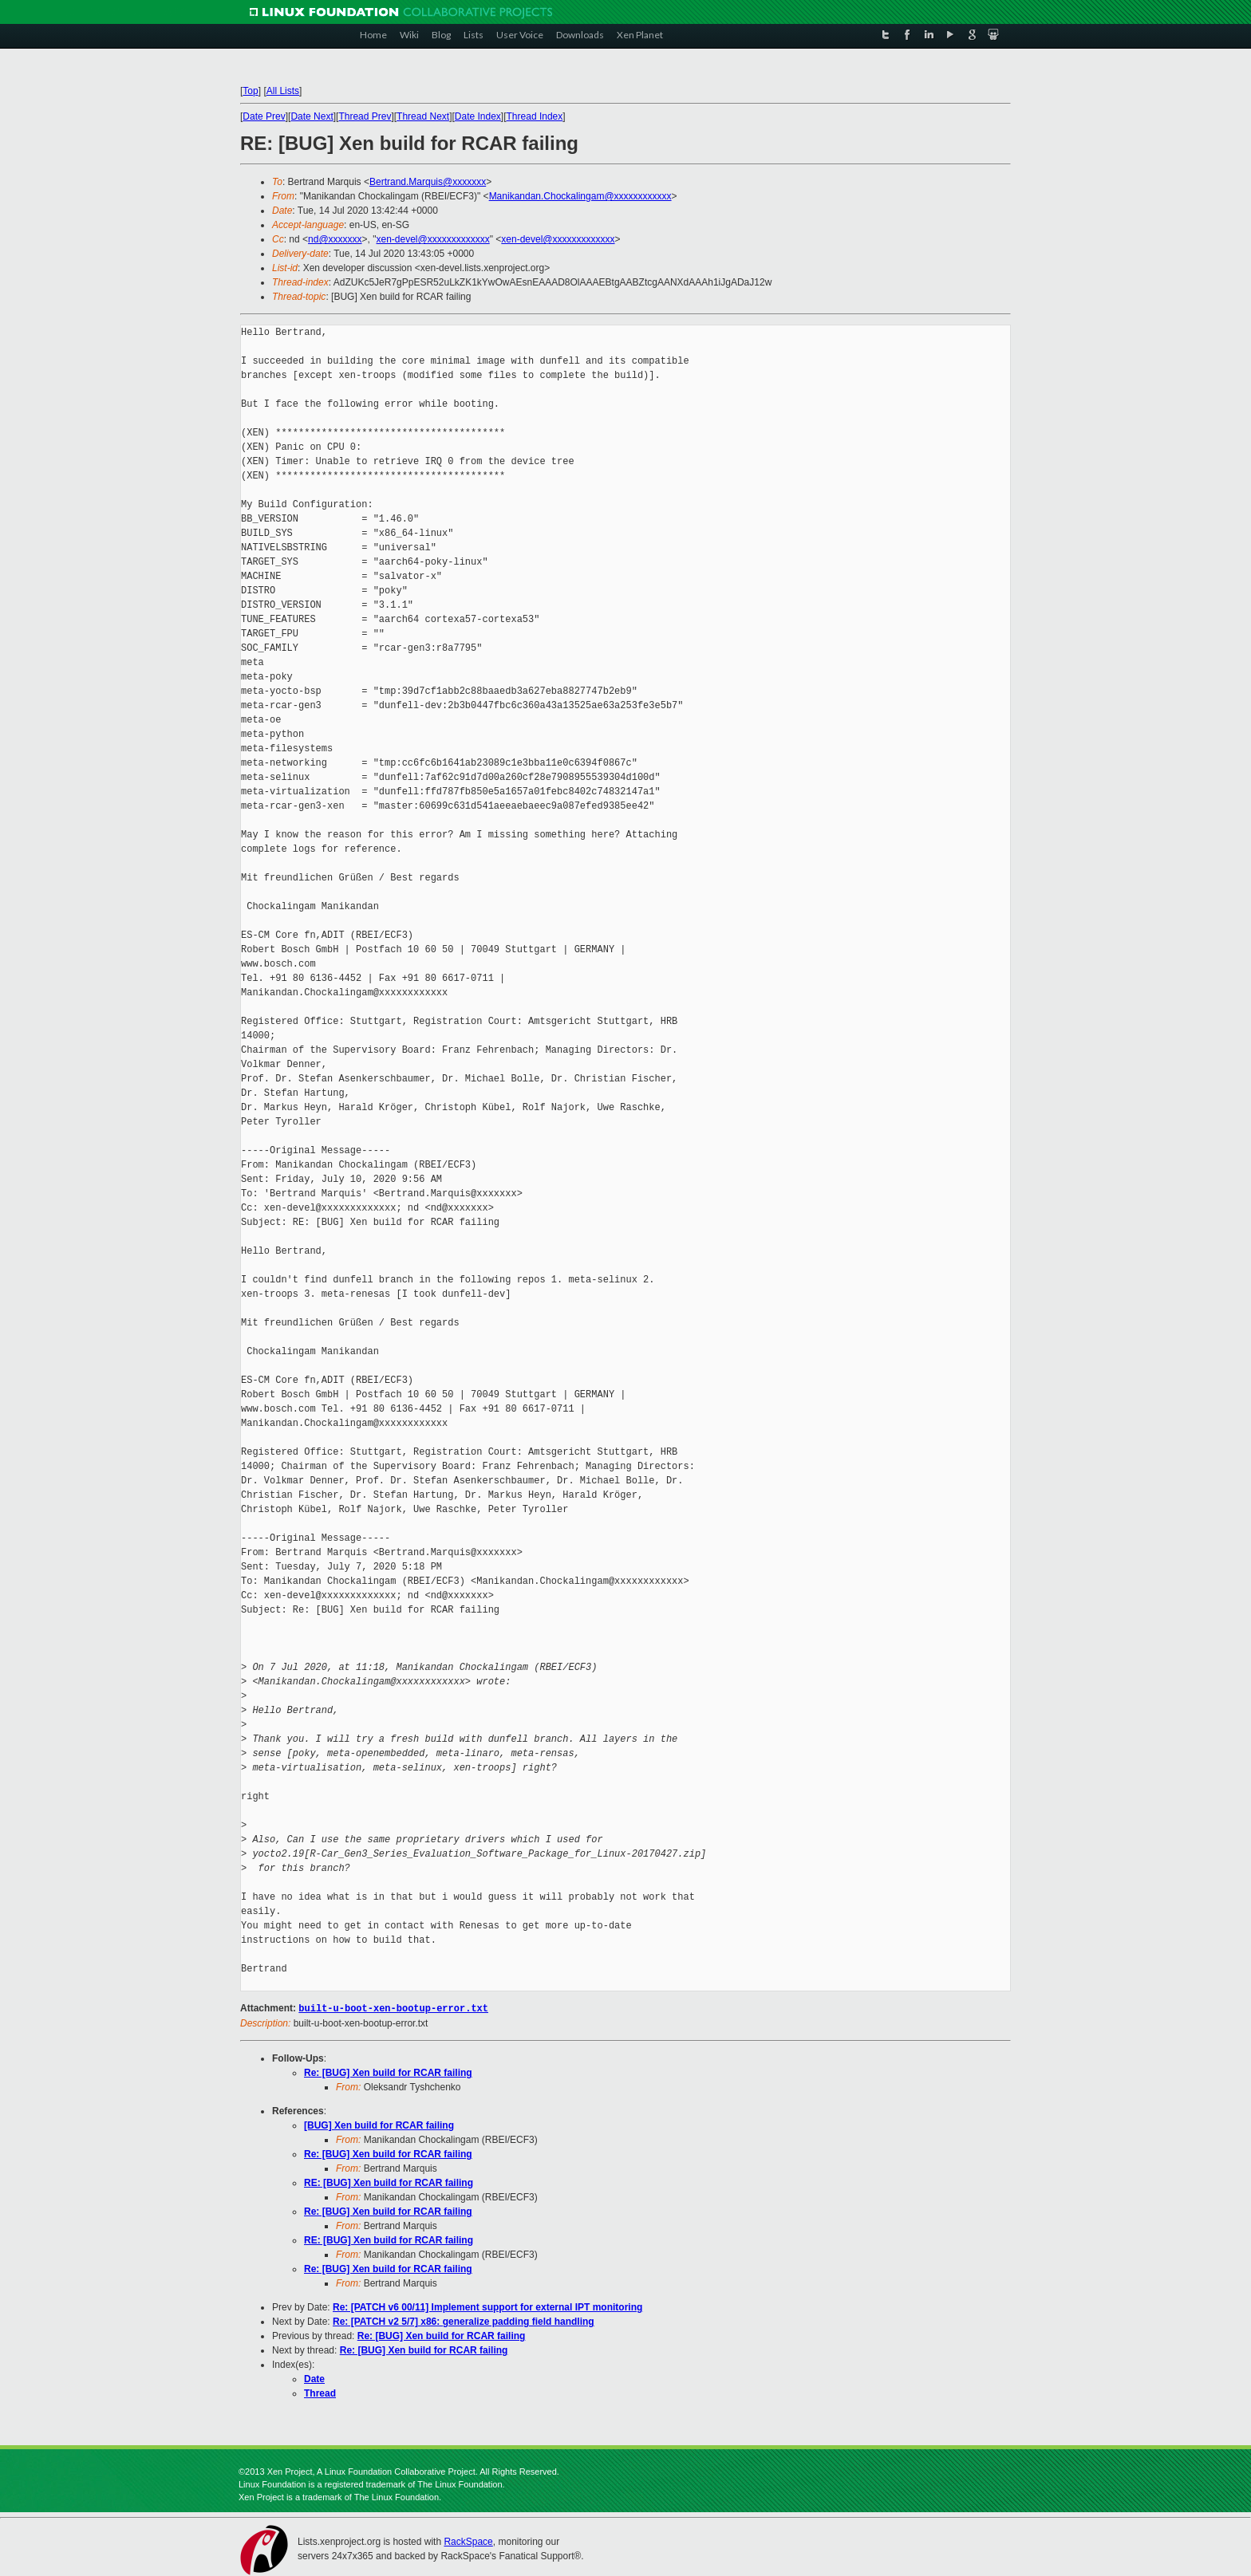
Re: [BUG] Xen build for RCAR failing (388, 2072)
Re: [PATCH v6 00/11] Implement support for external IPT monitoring (487, 2306)
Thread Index (535, 116)
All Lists (282, 91)
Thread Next (423, 116)
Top (250, 91)
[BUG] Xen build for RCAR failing (379, 2124)
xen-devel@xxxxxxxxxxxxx (433, 239)
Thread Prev (364, 116)
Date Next (311, 116)
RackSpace (468, 2540)
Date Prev (264, 116)
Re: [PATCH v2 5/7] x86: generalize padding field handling (463, 2320)
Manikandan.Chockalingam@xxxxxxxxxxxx (580, 196)
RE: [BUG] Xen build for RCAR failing (388, 2182)
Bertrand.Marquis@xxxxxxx (427, 181)
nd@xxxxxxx (335, 239)
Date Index (478, 116)
